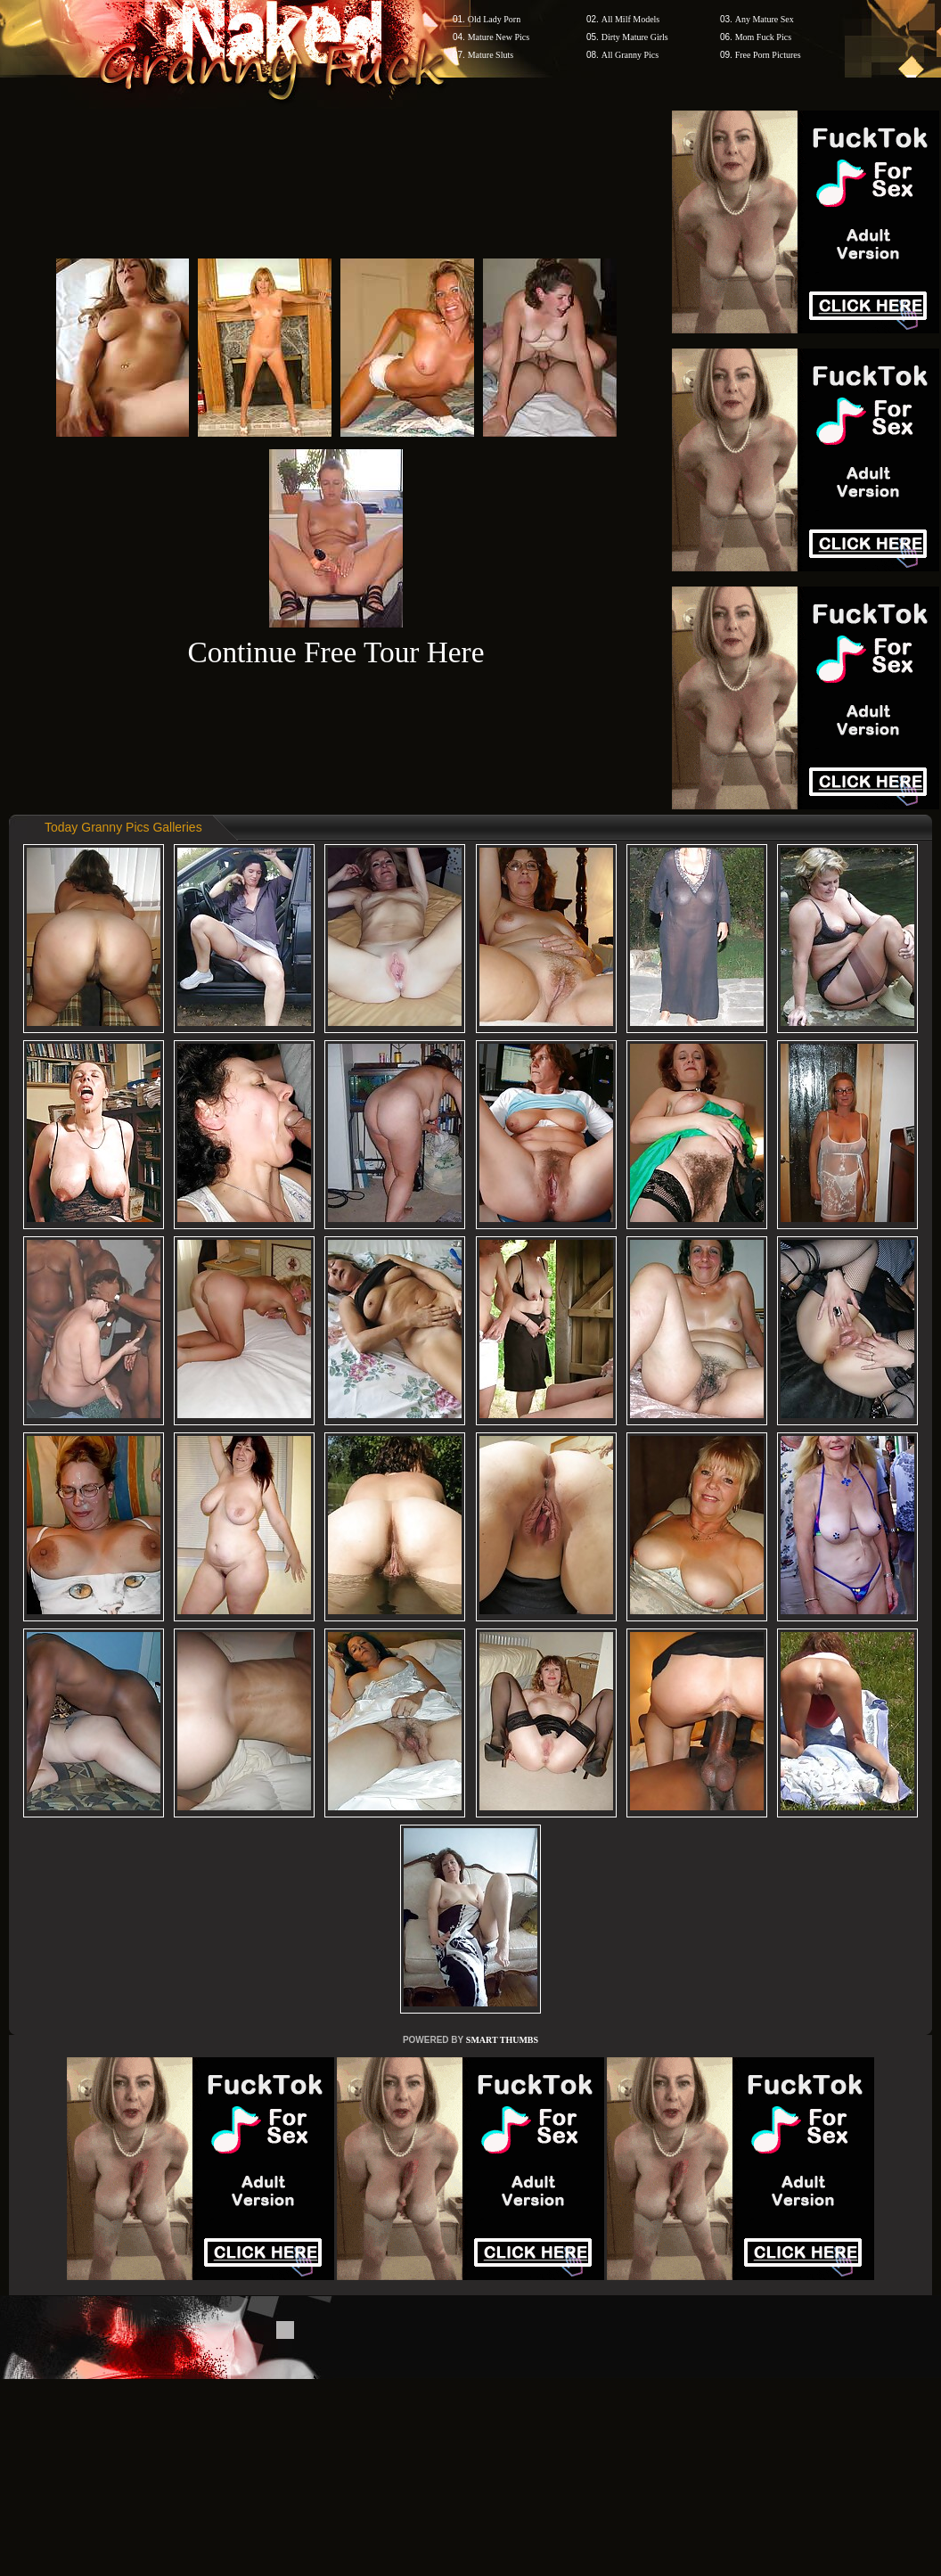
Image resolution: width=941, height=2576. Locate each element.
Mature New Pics (498, 37)
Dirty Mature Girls (634, 37)
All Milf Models (630, 19)
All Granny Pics (630, 55)
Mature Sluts (490, 55)
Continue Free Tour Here (335, 652)
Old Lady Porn (494, 19)
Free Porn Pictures (768, 55)
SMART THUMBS (502, 2040)
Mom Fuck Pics (763, 37)
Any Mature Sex (764, 19)
